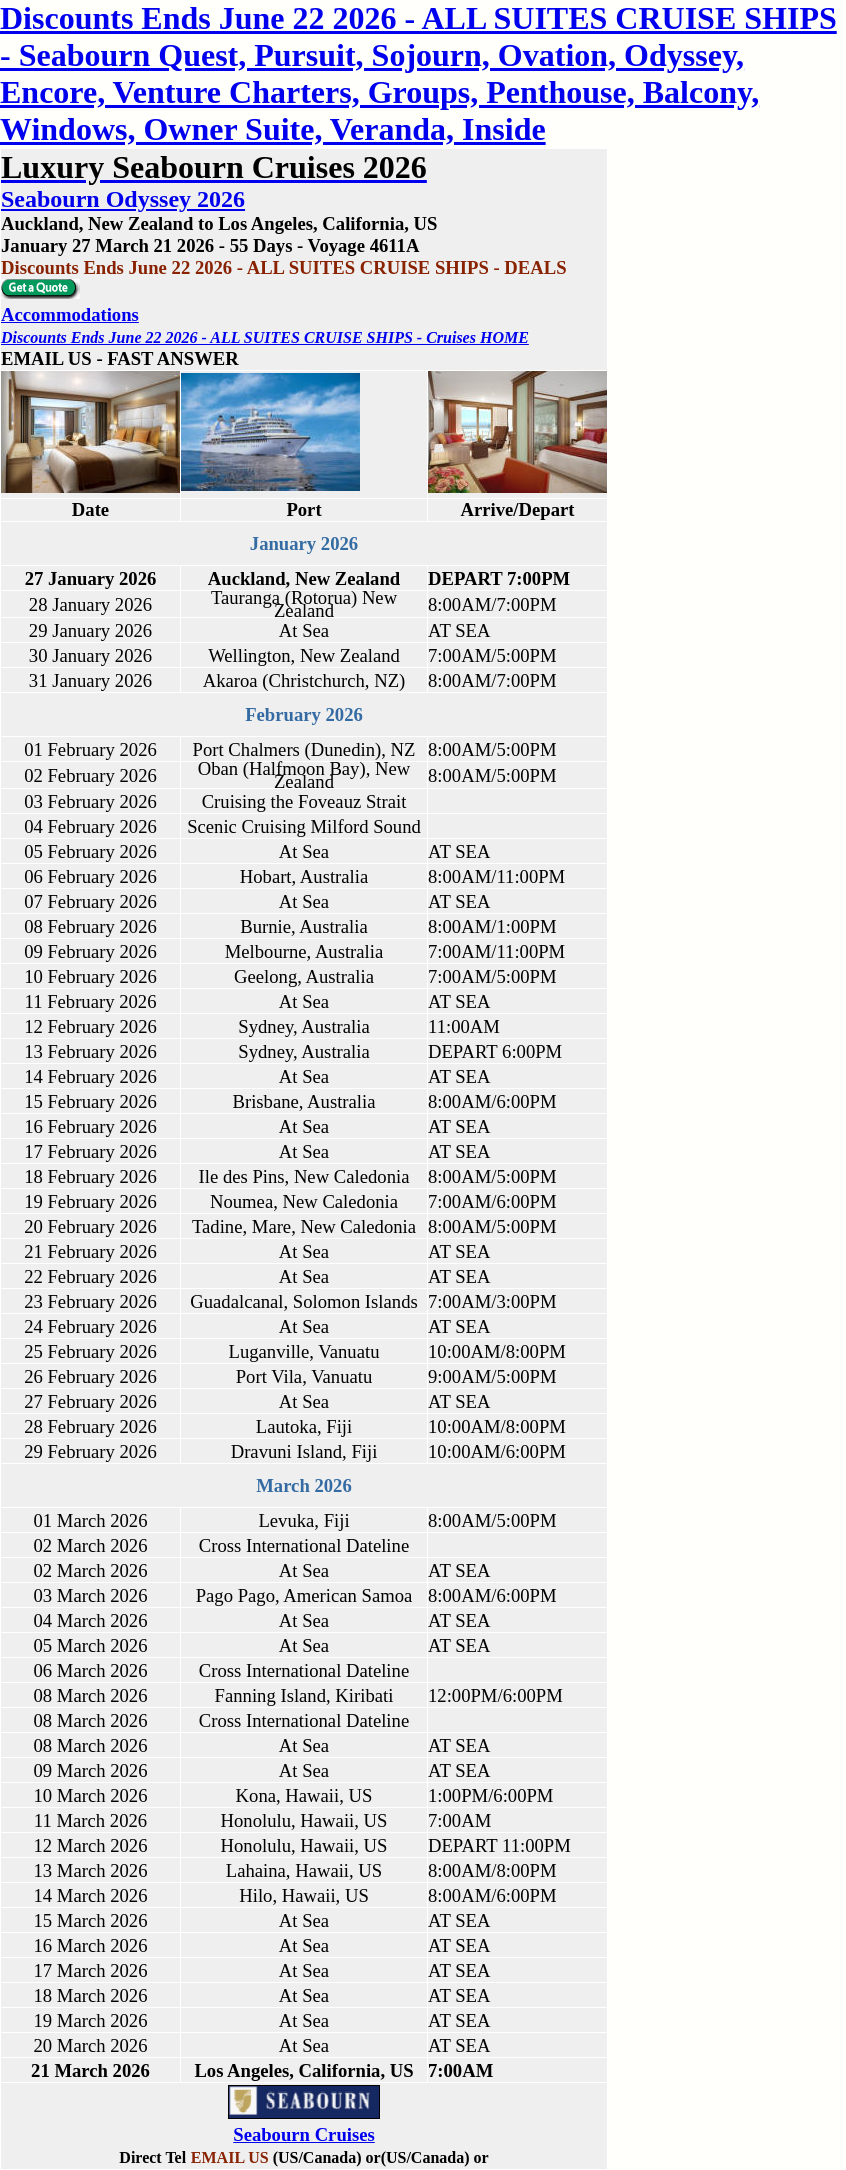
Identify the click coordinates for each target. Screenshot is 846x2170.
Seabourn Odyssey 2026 (123, 199)
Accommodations (70, 314)
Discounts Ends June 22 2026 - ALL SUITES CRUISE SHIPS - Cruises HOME (265, 337)
